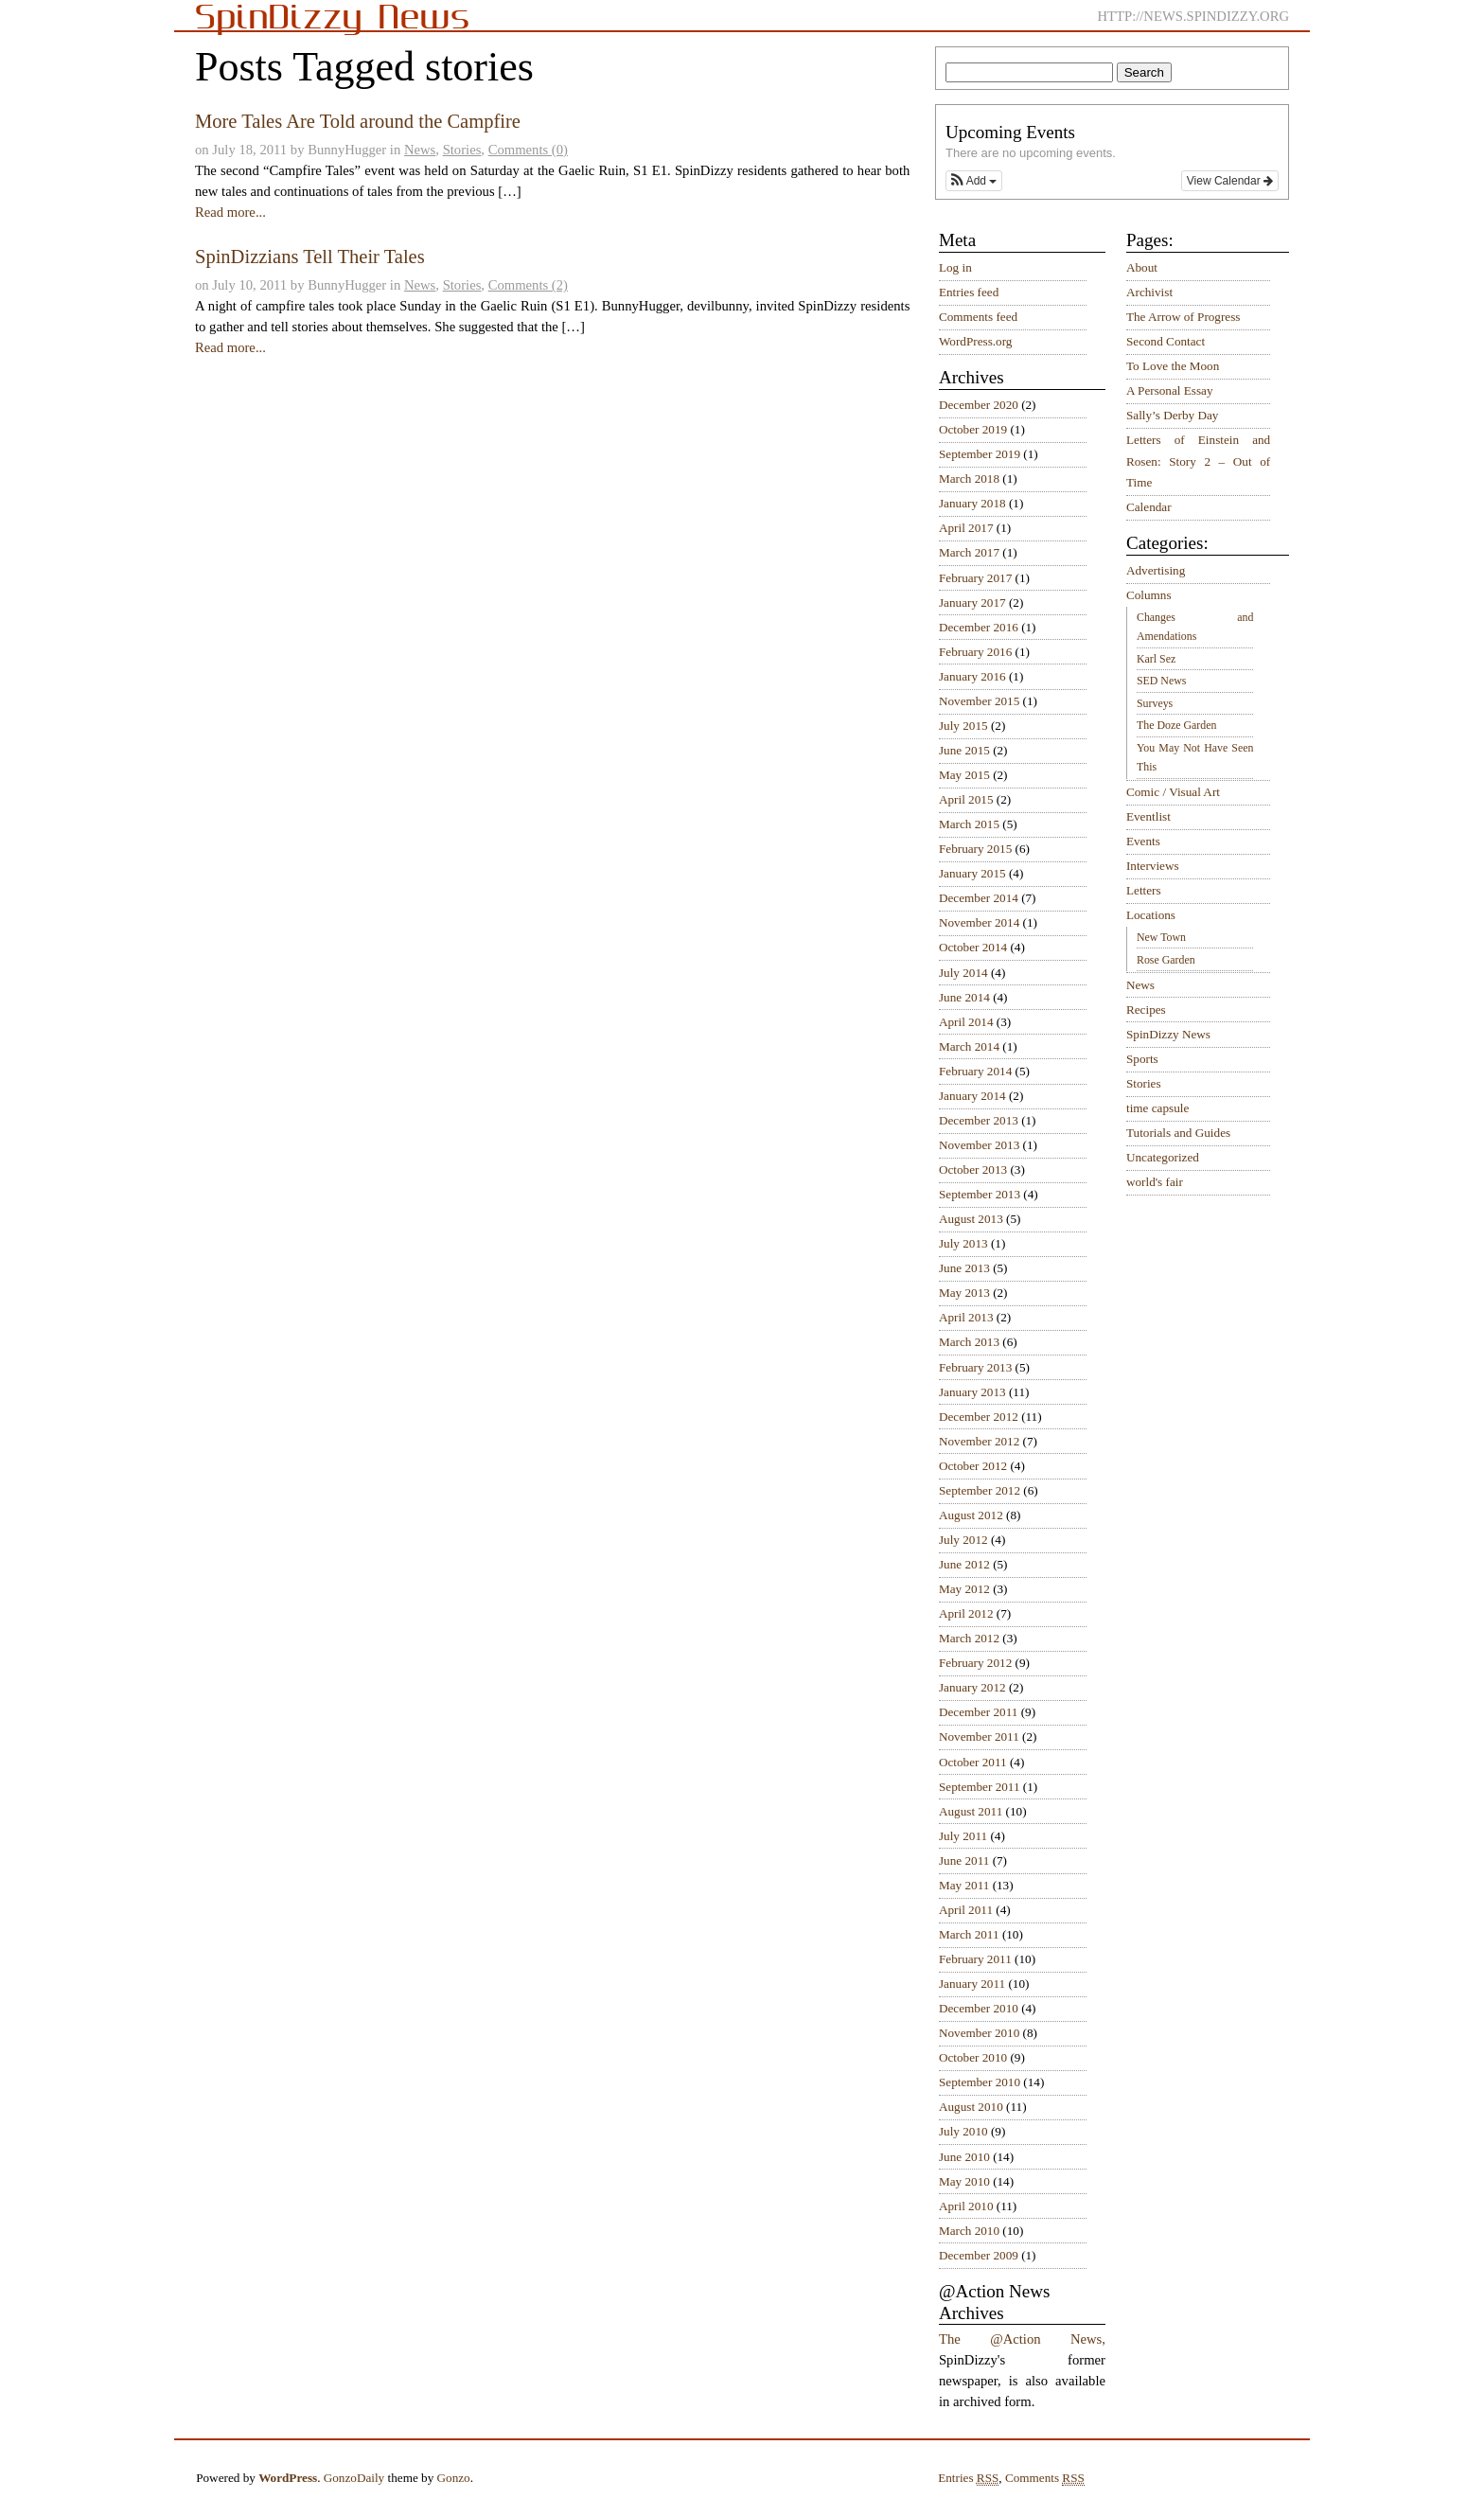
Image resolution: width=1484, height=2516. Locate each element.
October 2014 (973, 947)
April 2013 (966, 1317)
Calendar (1149, 507)
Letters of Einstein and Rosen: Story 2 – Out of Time (1198, 461)
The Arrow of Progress (1183, 317)
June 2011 (964, 1860)
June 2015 (964, 750)
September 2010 (979, 2082)
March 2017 (969, 552)
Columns (1149, 595)
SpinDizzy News (1168, 1034)
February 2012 (975, 1663)
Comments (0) (528, 149)
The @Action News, (1022, 2339)
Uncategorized (1162, 1157)
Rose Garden (1166, 959)
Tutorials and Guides (1178, 1132)
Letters (1143, 890)
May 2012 (964, 1589)
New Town (1161, 937)
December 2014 (978, 898)
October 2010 (973, 2057)
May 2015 (964, 775)
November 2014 (979, 922)
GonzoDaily (354, 2478)
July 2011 (963, 1836)
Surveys (1155, 703)
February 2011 (975, 1959)
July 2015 (963, 725)
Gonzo (453, 2478)
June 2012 (964, 1564)
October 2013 (973, 1169)
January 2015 (972, 873)
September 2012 (979, 1490)
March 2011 (969, 1934)
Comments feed (978, 317)
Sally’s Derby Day (1172, 415)
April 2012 (966, 1613)
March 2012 (969, 1638)
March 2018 (969, 478)
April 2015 (966, 799)
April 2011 (966, 1910)
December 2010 (978, 2008)
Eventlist (1148, 816)
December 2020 (978, 405)
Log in (955, 267)
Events (1143, 841)
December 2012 (978, 1416)
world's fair (1154, 1182)
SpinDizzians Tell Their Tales (310, 256)
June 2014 (964, 997)
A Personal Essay (1169, 390)
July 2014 (963, 973)
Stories (462, 149)
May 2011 (964, 1885)
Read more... (230, 212)
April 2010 (966, 2206)
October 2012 (973, 1466)
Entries (968, 2478)
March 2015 (969, 824)
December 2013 (978, 1120)
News (419, 149)
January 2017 (972, 602)
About (1141, 267)
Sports (1142, 1059)
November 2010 (979, 2033)
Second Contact (1165, 341)
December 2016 (978, 627)
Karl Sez (1156, 658)
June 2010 (964, 2157)
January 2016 (972, 676)
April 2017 (966, 528)
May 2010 (964, 2181)
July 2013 (963, 1243)
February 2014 (975, 1071)
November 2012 (979, 1441)
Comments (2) (528, 284)
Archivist (1149, 292)
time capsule (1157, 1108)
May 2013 (964, 1292)
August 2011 (970, 1811)
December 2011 (978, 1712)
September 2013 (979, 1194)
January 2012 (972, 1687)
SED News (1161, 680)
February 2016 (975, 652)
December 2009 (978, 2255)
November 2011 (979, 1736)
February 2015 (975, 849)
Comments (1045, 2478)
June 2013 (964, 1268)
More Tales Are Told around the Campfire (358, 121)
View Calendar (1230, 180)
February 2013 (975, 1367)
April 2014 (966, 1022)
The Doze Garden (1176, 725)
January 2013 (972, 1392)
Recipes (1146, 1009)
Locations (1150, 915)
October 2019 (973, 429)
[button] (973, 180)
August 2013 (971, 1219)
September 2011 (979, 1787)
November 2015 (979, 701)
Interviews (1152, 866)
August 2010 (971, 2107)
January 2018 (972, 503)
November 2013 (979, 1145)
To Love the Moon (1172, 366)
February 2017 (975, 578)
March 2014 (969, 1046)
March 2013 (969, 1342)
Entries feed (968, 292)
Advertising (1155, 570)
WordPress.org (975, 341)
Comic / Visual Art (1173, 792)
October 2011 (973, 1762)
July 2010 (963, 2131)
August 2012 (971, 1515)
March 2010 (969, 2231)
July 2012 (963, 1540)
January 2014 (972, 1096)
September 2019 (979, 454)
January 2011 (972, 1983)
